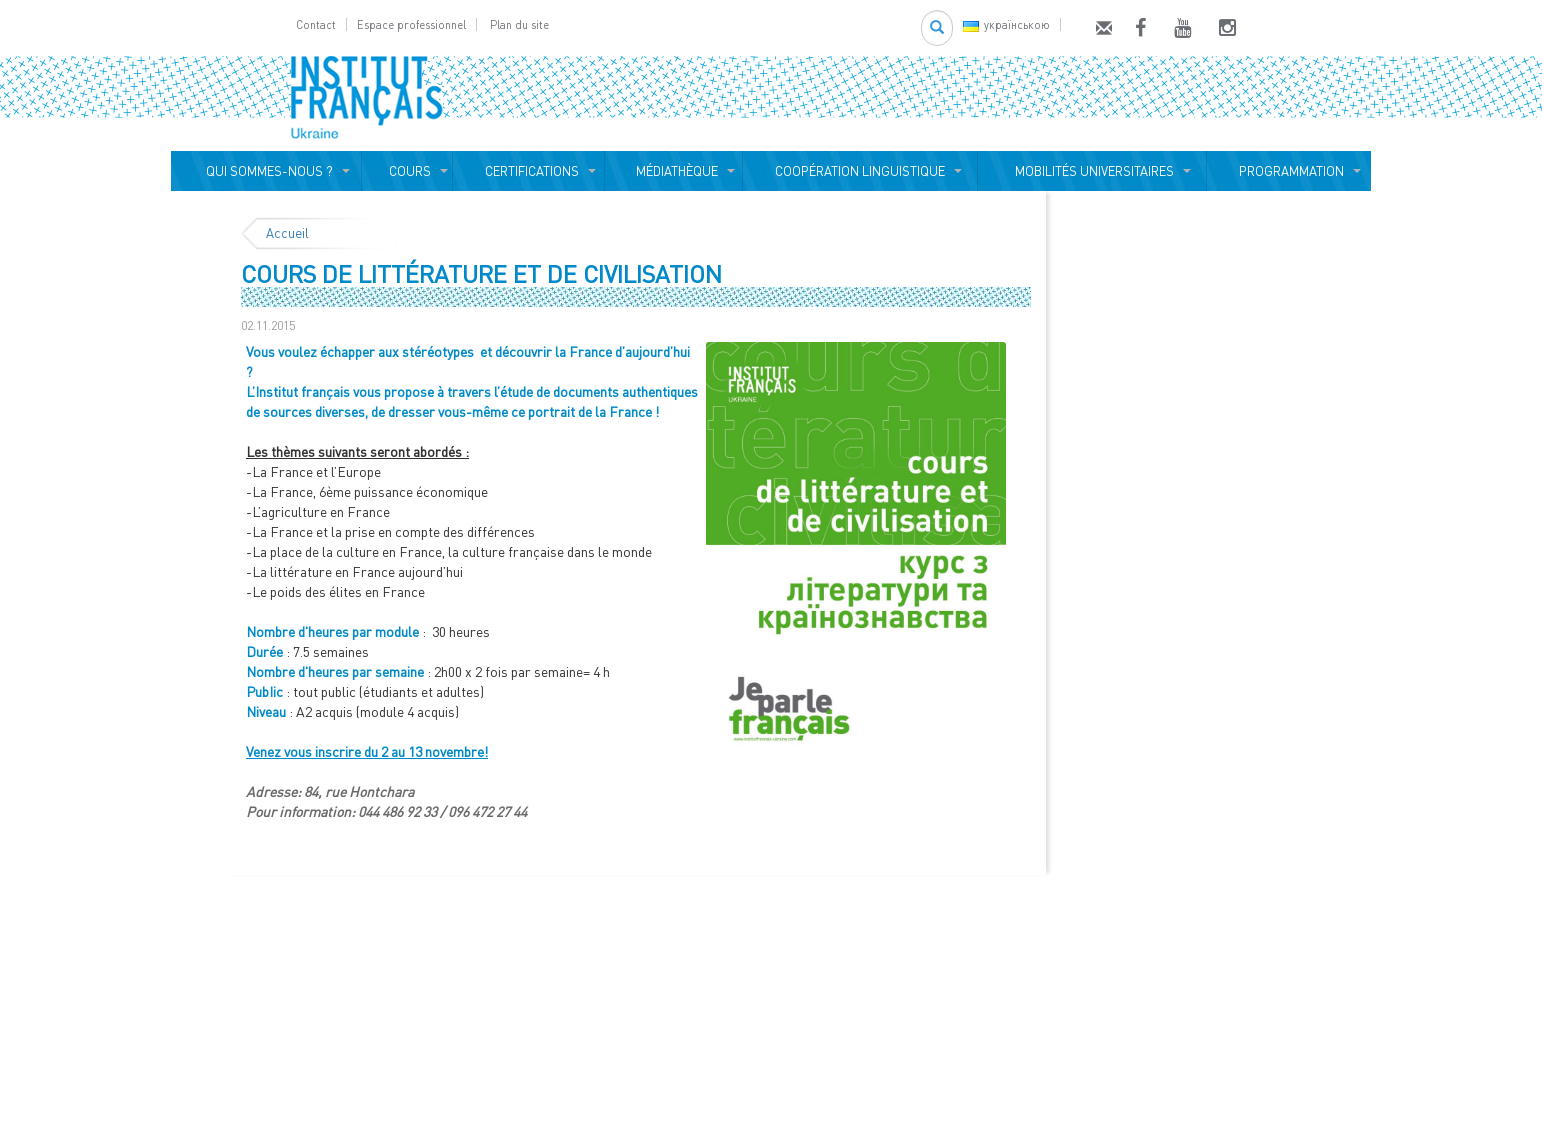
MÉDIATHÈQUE (674, 171)
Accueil (287, 233)
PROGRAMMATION (1288, 171)
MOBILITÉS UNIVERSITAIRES (1091, 171)
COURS (407, 171)
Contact (316, 24)
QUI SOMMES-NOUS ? (266, 171)
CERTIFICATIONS (529, 171)
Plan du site (519, 24)
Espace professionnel (411, 24)
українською (1006, 24)
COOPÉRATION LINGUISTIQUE (860, 171)
